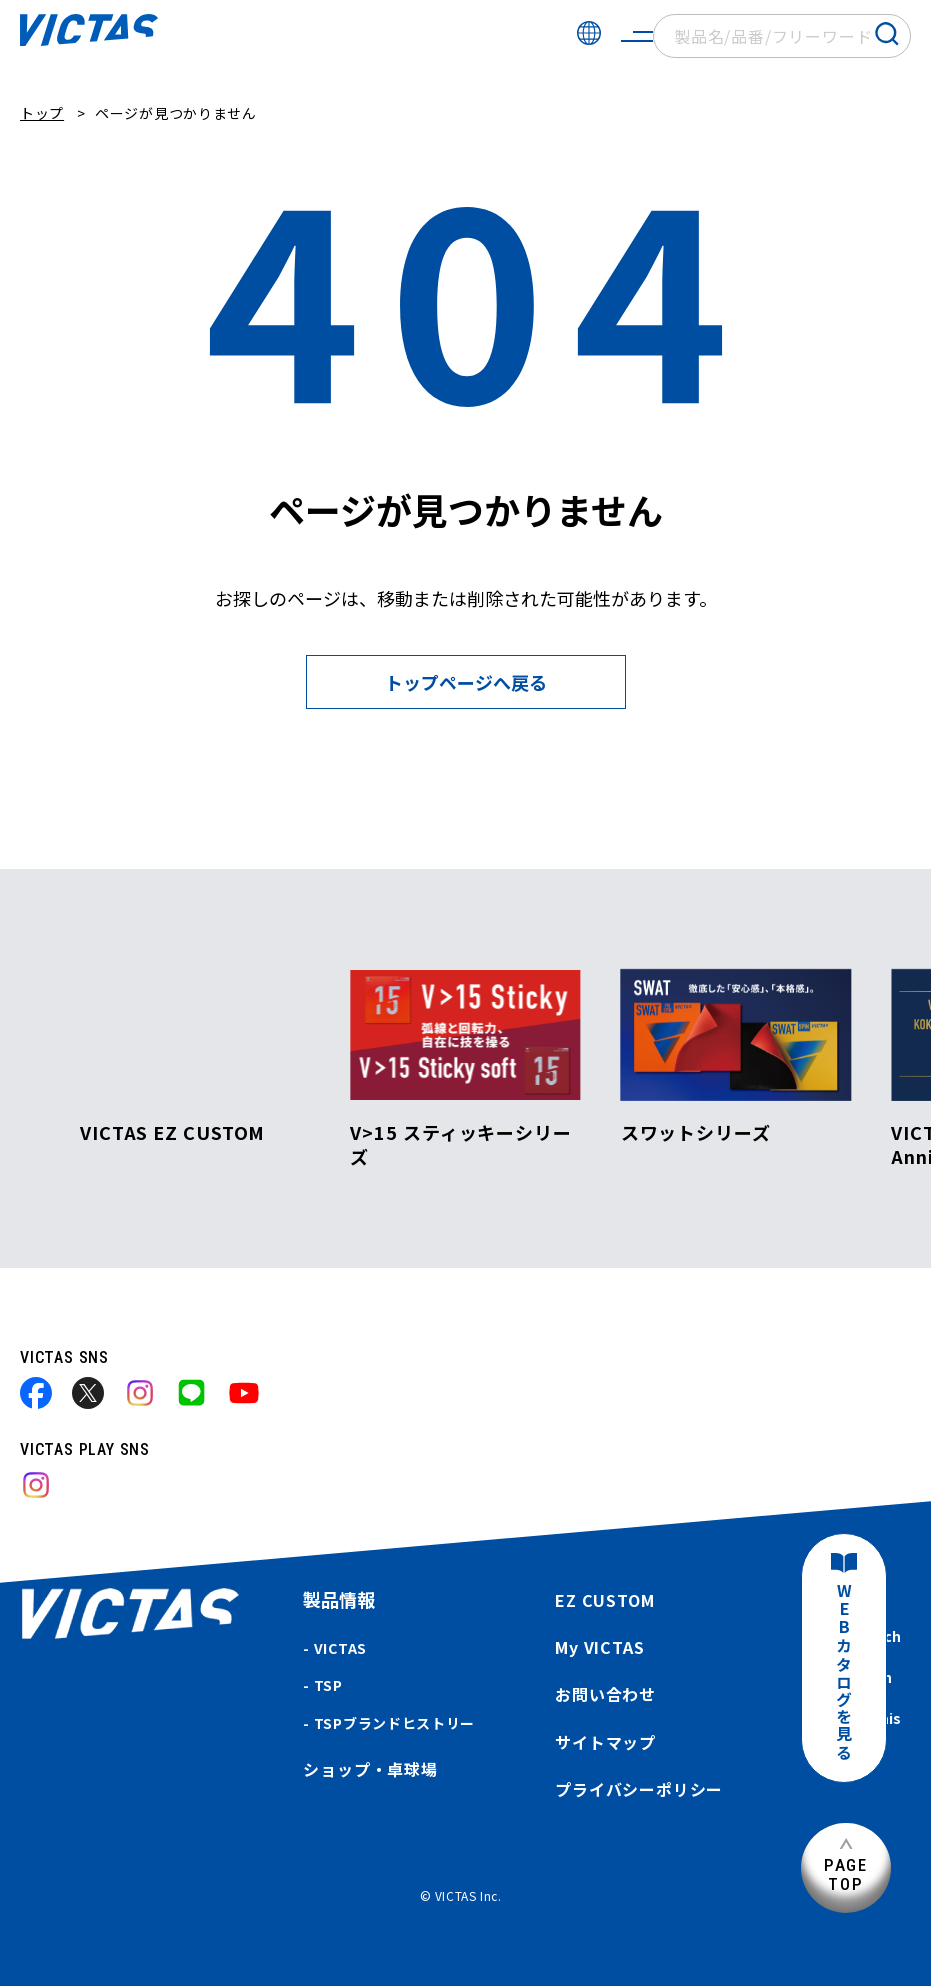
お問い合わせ (605, 1694)
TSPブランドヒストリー (394, 1723)
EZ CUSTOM (604, 1600)
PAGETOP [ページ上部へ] (846, 1874)
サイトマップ (605, 1742)
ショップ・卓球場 (370, 1769)
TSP (328, 1685)
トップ (42, 113)
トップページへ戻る (466, 682)
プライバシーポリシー (639, 1789)
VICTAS (340, 1648)
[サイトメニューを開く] (637, 36)
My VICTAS (599, 1647)
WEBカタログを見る (844, 1672)
